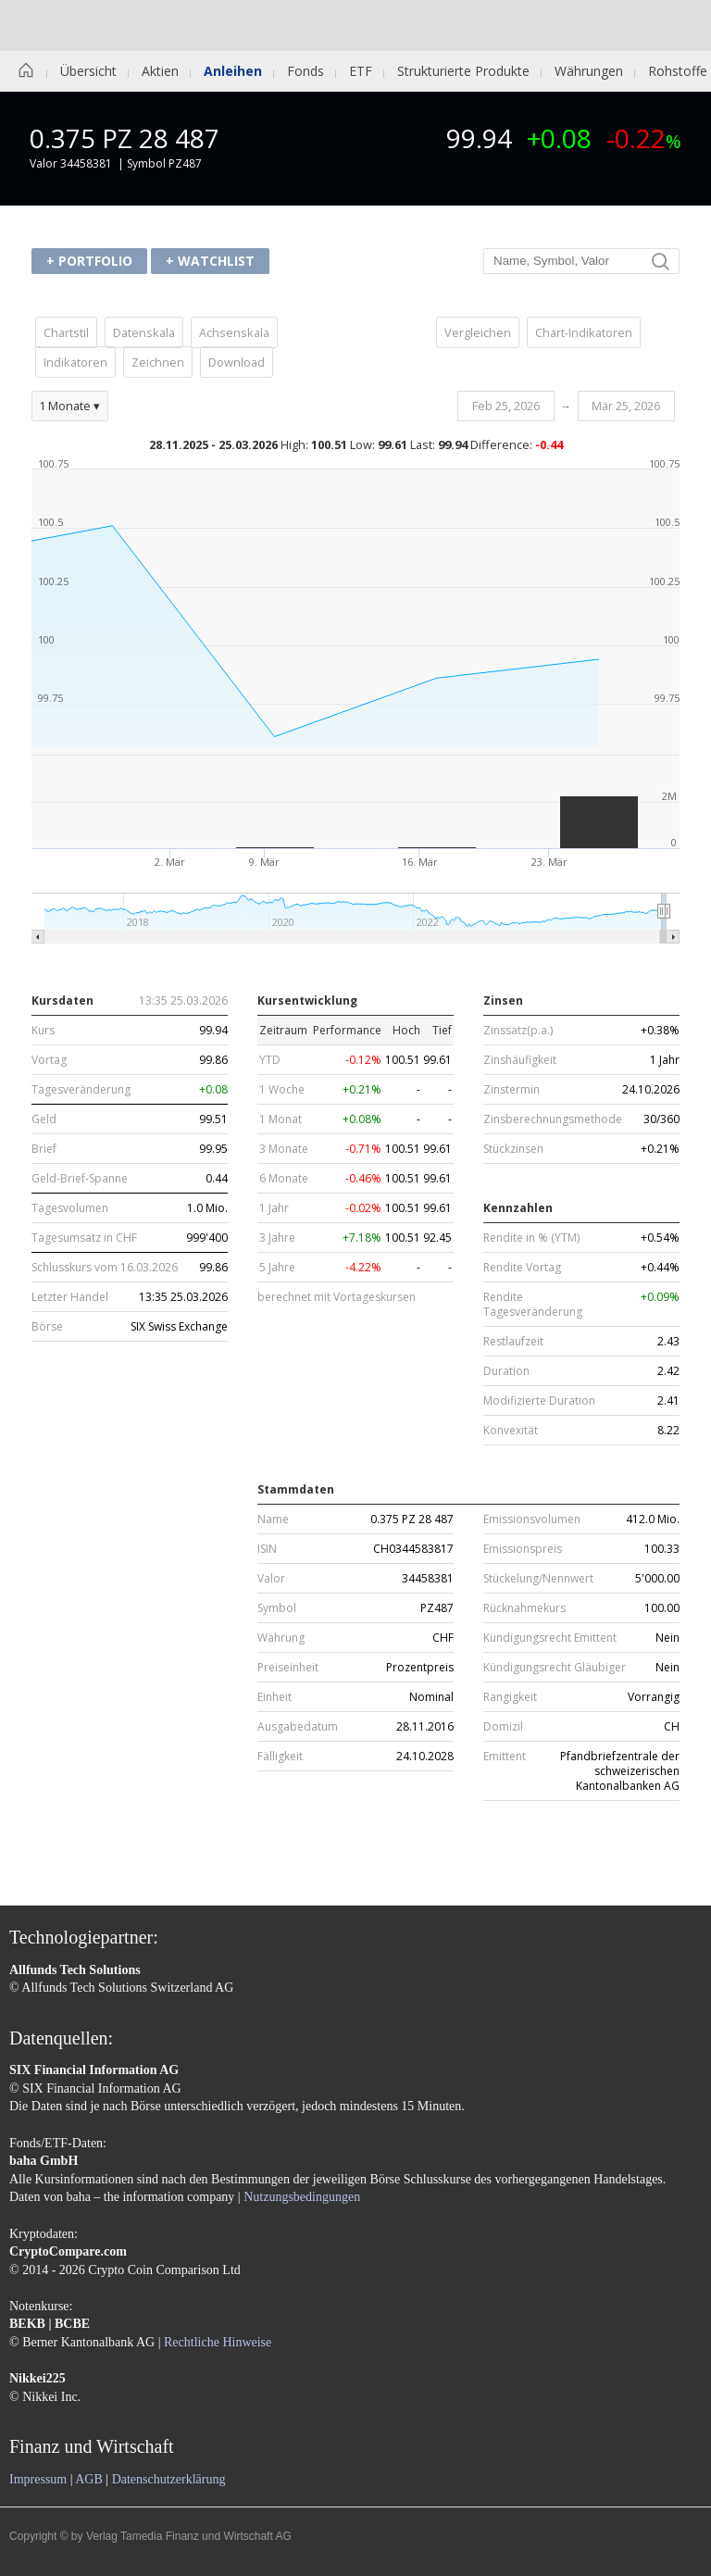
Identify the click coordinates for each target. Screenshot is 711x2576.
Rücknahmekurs (524, 1608)
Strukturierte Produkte (463, 71)
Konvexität (510, 1430)
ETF (360, 71)
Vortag (49, 1060)
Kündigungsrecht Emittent (550, 1638)
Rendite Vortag (522, 1267)
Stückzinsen (513, 1149)
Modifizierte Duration (539, 1401)
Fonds (305, 71)
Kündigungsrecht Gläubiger (554, 1667)
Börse (47, 1326)
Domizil (503, 1726)
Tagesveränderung (81, 1089)
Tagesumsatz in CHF (84, 1238)
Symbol (276, 1608)
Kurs (43, 1030)
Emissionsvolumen (531, 1519)
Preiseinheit (287, 1667)
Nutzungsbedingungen (301, 2197)
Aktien (160, 71)
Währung (281, 1638)
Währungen (589, 71)
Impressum (38, 2479)
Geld (43, 1119)
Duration (506, 1371)
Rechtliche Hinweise (217, 2342)
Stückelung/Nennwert (538, 1578)
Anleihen (233, 71)
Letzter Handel (69, 1297)
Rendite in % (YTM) (531, 1238)
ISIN (267, 1549)
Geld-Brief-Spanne (79, 1178)
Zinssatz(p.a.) (518, 1030)
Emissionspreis (522, 1549)
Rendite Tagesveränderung (532, 1304)
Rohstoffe (677, 71)
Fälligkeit (280, 1756)
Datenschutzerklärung (169, 2479)
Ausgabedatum (297, 1726)
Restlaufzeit (513, 1341)
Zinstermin (511, 1089)
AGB (89, 2479)
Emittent (504, 1756)
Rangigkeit (510, 1697)
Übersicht (88, 71)
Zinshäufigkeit (519, 1060)
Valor (271, 1578)
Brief (43, 1149)
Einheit (274, 1697)
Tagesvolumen (69, 1208)
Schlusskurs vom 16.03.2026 (104, 1267)
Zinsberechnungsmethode (552, 1119)
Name (273, 1519)
